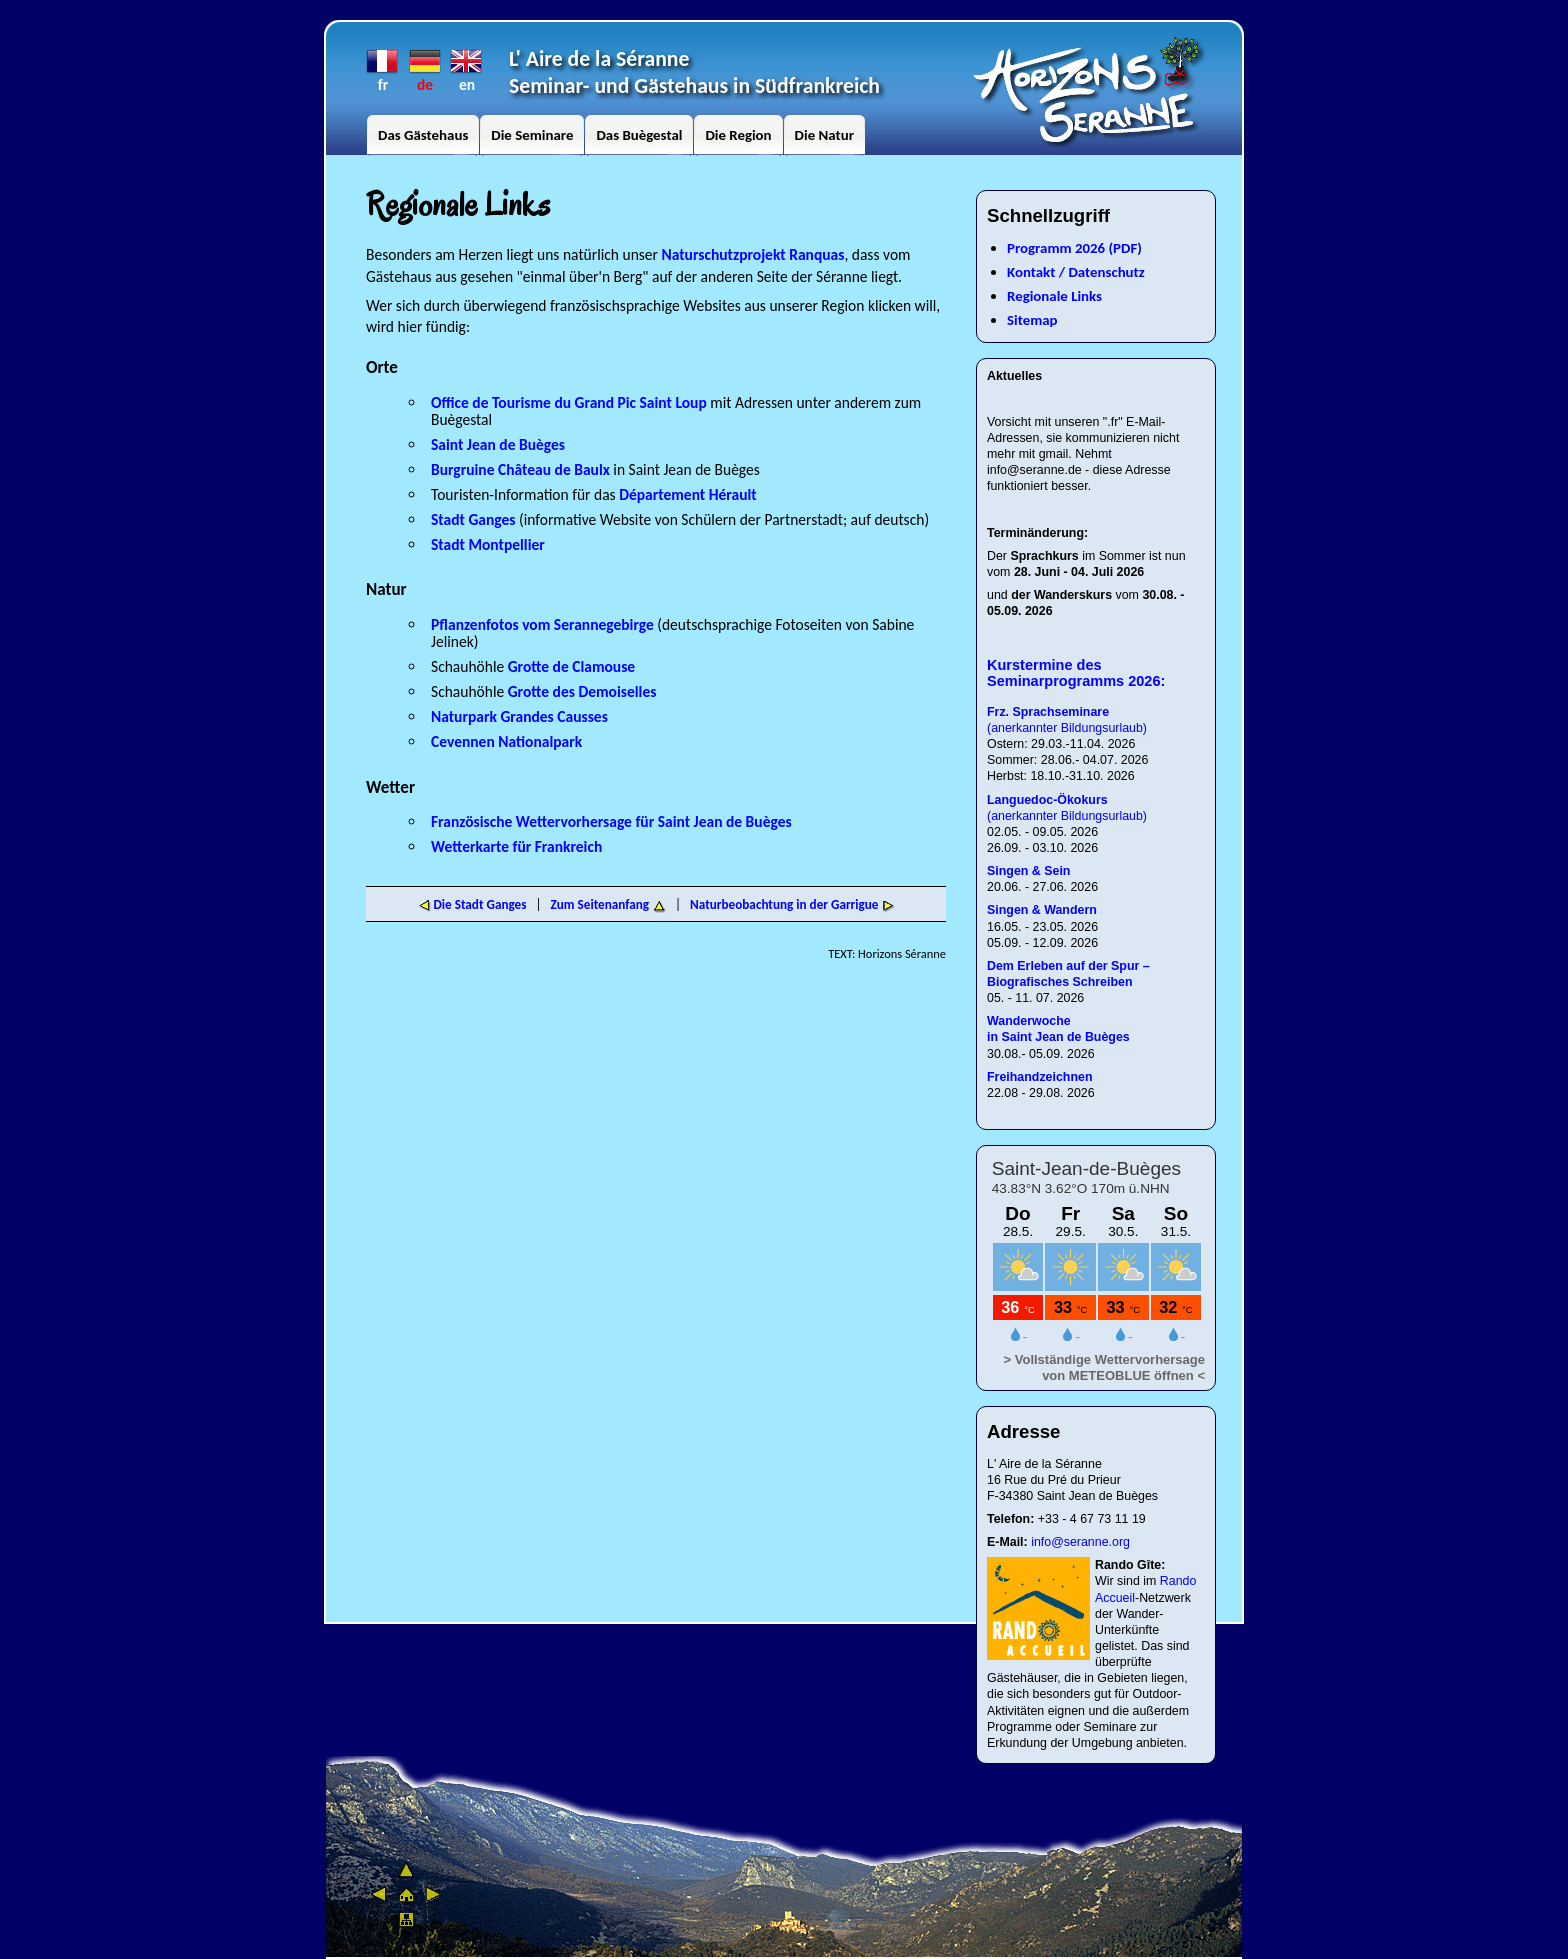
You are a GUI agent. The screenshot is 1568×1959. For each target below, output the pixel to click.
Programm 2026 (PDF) (1074, 248)
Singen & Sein (1028, 871)
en (467, 62)
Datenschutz (1106, 272)
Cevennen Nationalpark (506, 741)
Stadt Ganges (473, 519)
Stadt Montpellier (488, 544)
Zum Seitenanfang (599, 904)
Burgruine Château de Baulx (522, 469)
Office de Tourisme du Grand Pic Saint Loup (569, 402)
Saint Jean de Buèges (498, 444)
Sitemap (1032, 320)
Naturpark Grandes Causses (519, 716)
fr (383, 62)
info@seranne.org (1080, 1542)
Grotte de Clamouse (571, 666)
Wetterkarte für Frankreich (516, 846)
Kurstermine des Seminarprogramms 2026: (1076, 673)
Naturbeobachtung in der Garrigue (784, 904)
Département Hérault (688, 494)
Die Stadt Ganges (472, 904)
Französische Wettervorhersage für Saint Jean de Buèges (611, 821)
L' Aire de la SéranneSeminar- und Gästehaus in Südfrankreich (694, 72)
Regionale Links (1054, 296)
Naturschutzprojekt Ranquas (753, 254)
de (425, 62)
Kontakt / (1036, 272)
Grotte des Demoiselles (582, 691)
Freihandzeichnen (1041, 1077)
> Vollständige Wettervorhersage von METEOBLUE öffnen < (1104, 1367)
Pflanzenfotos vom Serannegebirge (542, 624)
